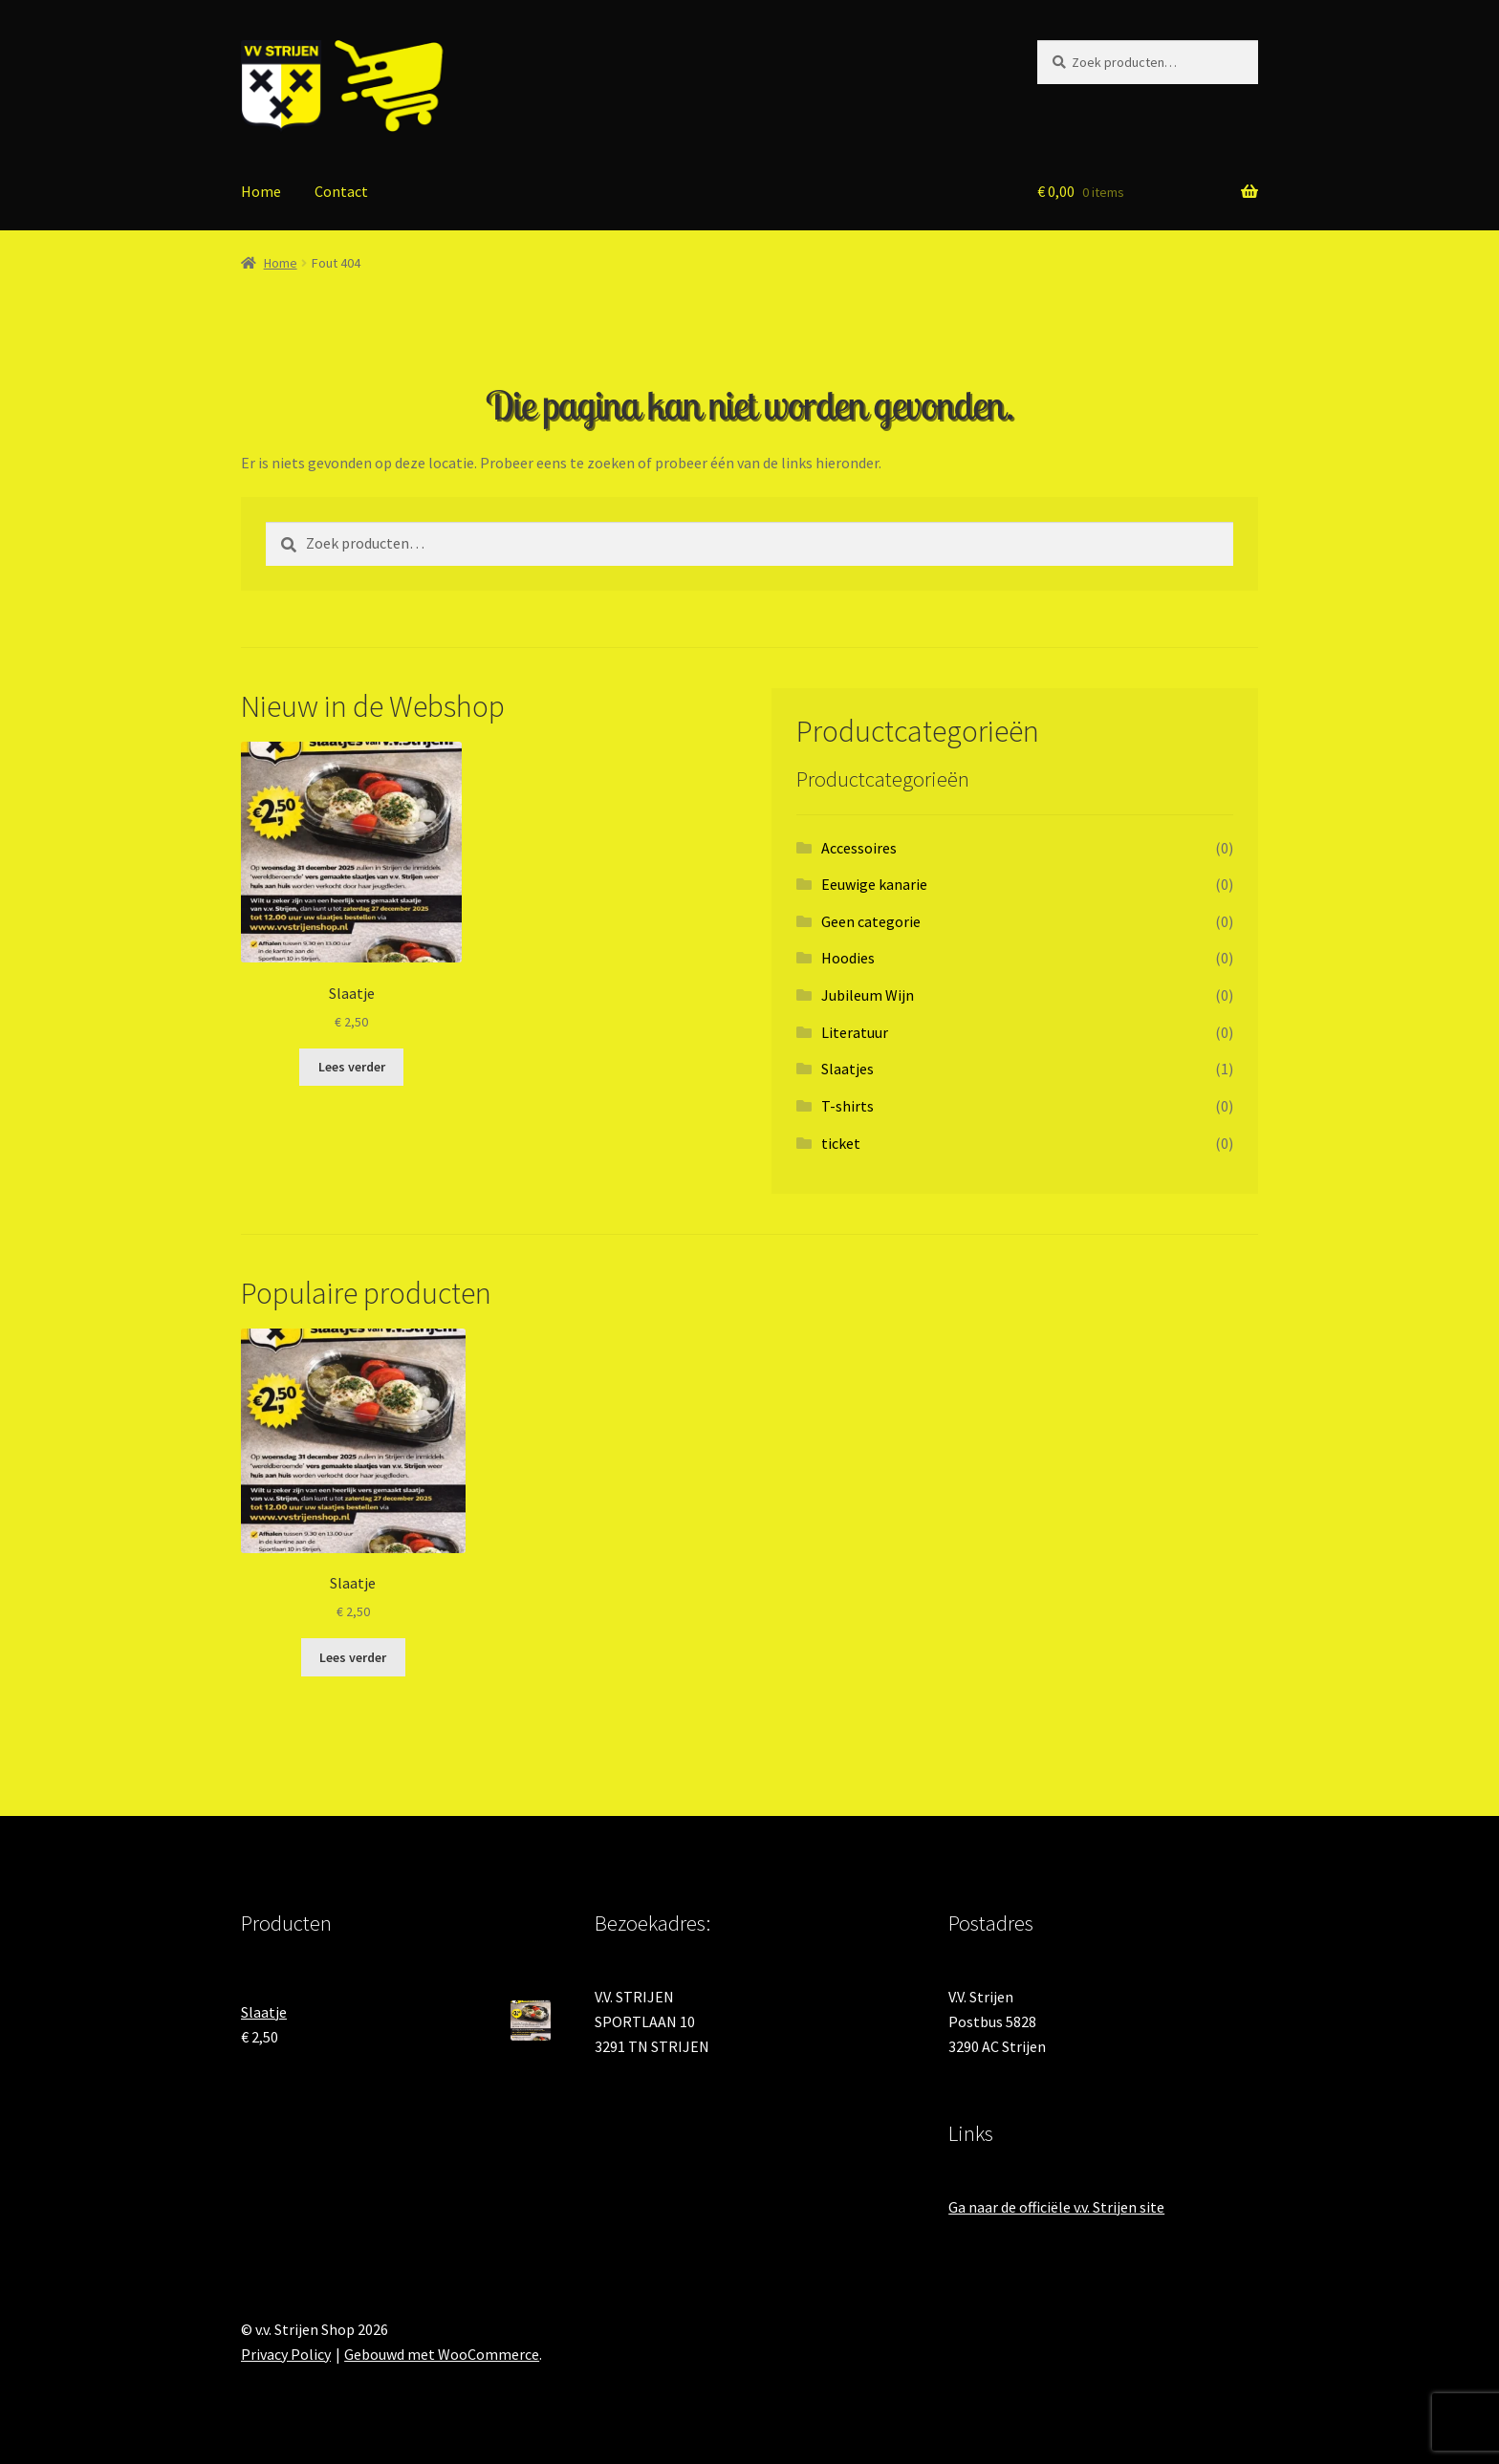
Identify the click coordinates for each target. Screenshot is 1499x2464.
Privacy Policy (286, 2354)
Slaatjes (847, 1068)
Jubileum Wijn (867, 995)
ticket (840, 1143)
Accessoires (859, 847)
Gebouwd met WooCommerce (441, 2354)
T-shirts (847, 1105)
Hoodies (848, 957)
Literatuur (854, 1032)
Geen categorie (871, 921)
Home (261, 191)
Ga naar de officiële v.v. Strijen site (1056, 2206)
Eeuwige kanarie (874, 884)
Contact (341, 191)
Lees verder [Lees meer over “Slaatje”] (351, 1066)
